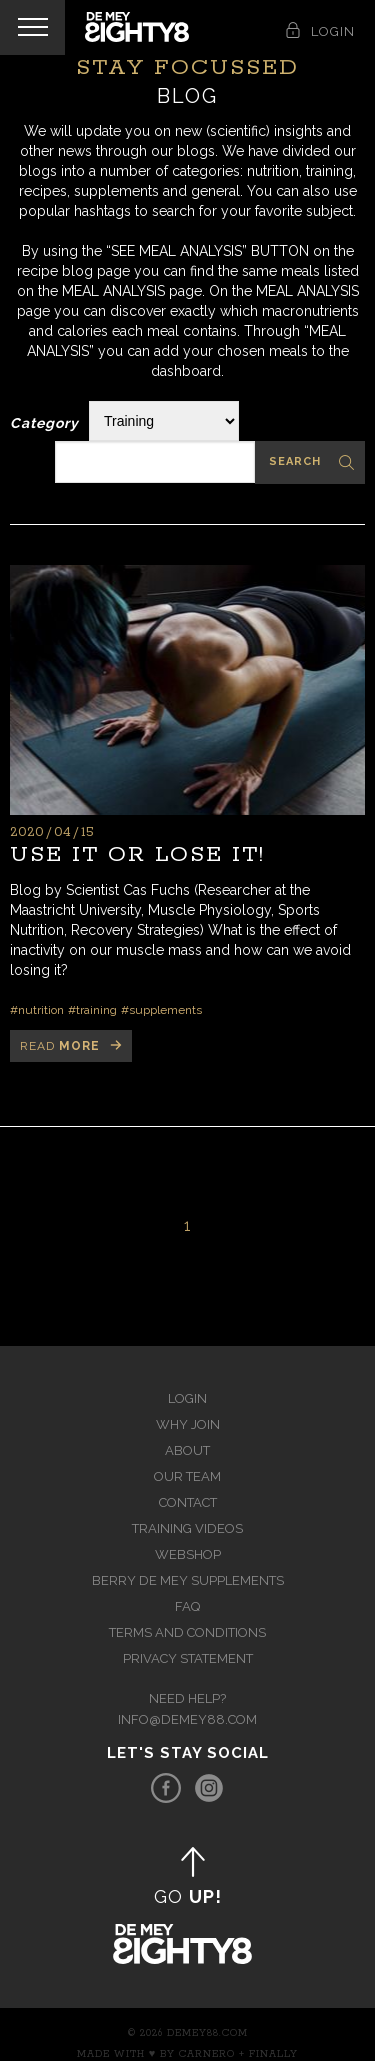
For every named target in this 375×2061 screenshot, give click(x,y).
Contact (188, 1502)
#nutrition (37, 1010)
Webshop (188, 1554)
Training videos (187, 1528)
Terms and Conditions (187, 1632)
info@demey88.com (187, 1719)
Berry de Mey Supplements (188, 1580)
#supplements (161, 1010)
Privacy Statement (188, 1658)
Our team (187, 1476)
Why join (188, 1424)
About (187, 1450)
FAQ (187, 1606)
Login (187, 1398)
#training (92, 1010)
